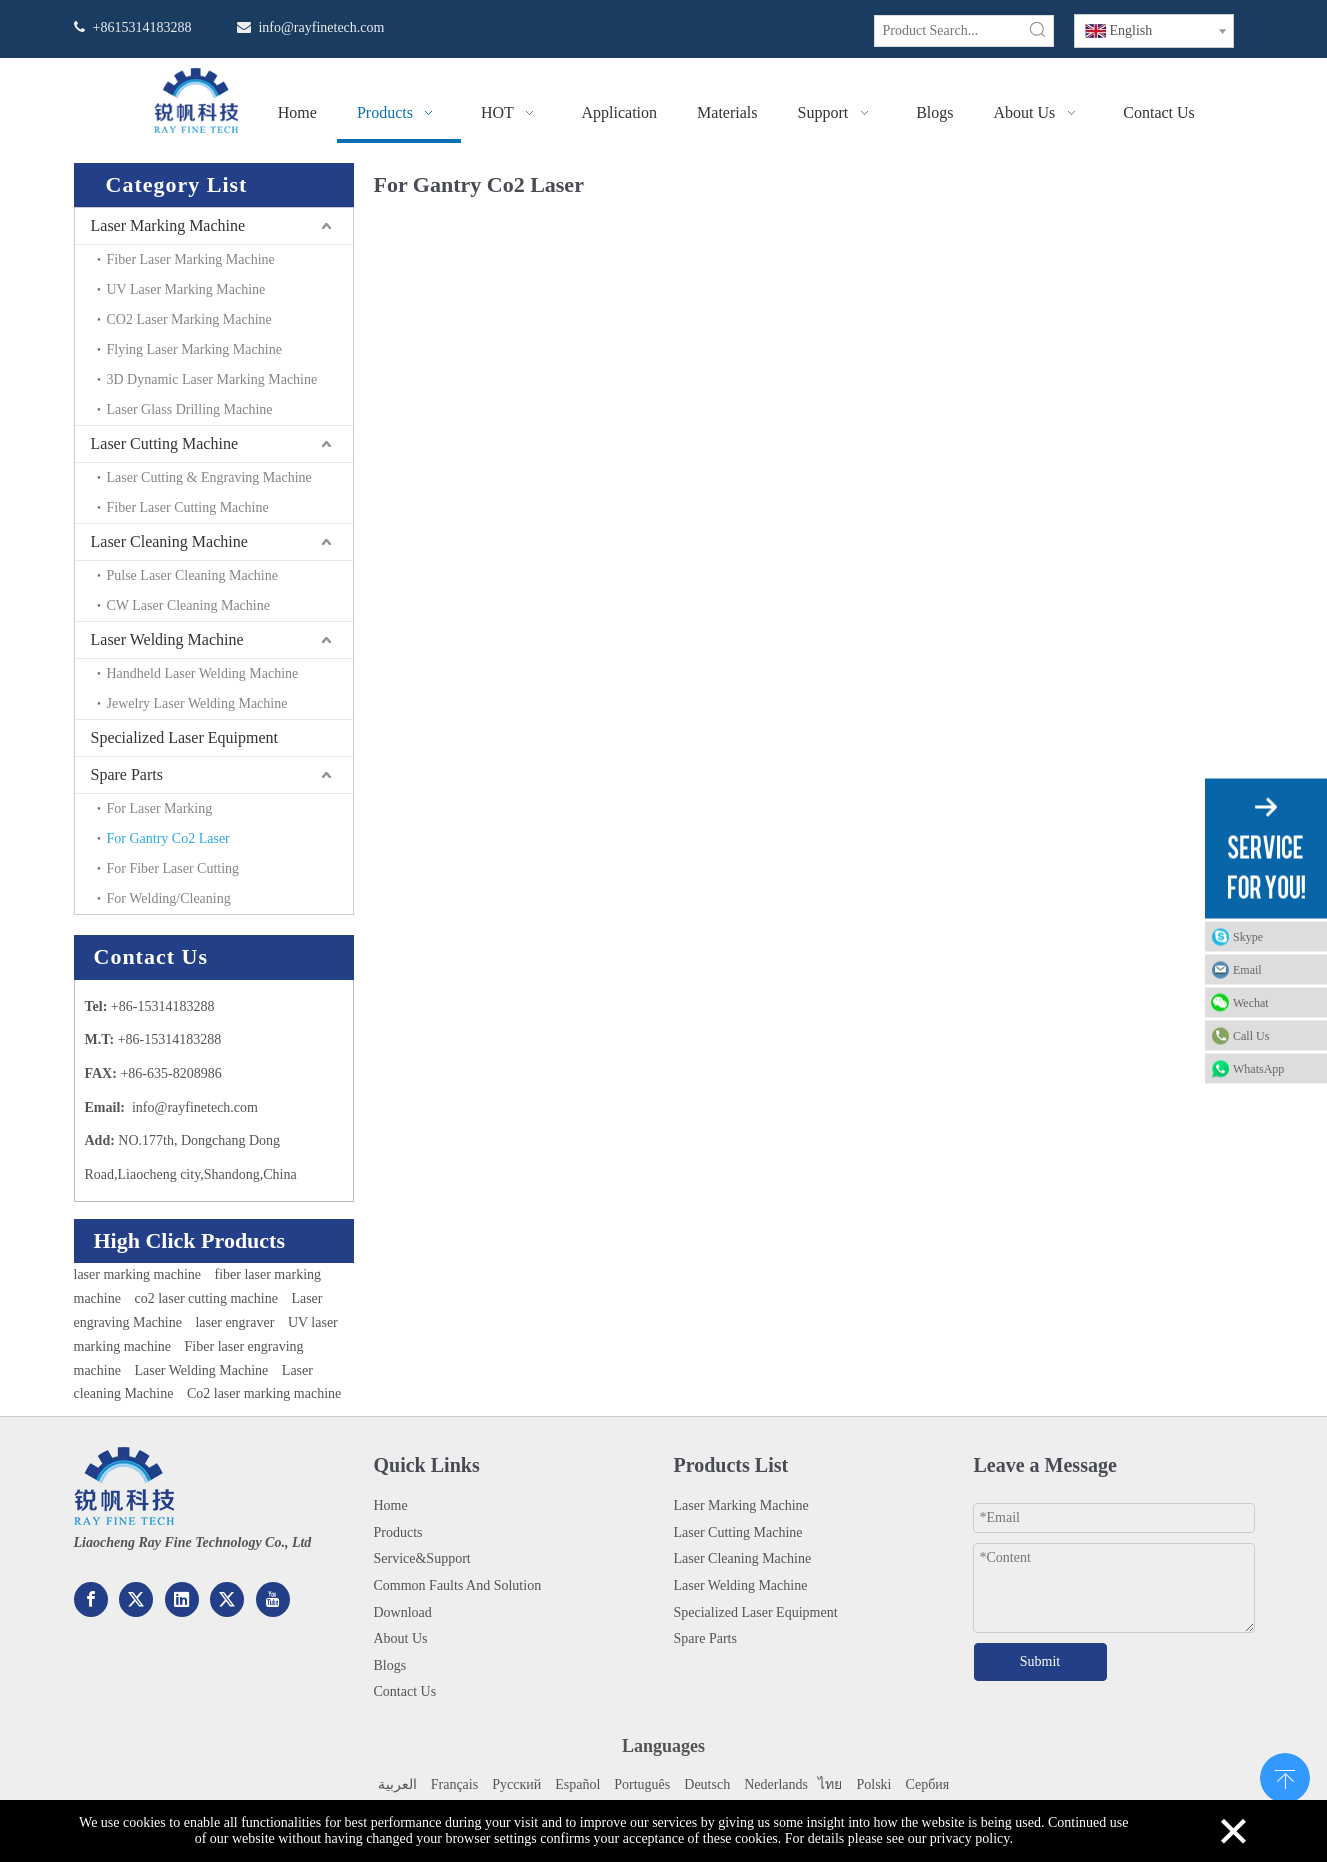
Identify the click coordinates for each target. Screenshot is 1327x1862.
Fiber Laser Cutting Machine (188, 507)
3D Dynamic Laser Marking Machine (212, 379)
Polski (873, 1784)
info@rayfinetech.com (321, 27)
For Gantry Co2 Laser (168, 838)
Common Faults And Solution (458, 1585)
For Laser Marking (160, 808)
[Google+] (136, 1599)
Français (454, 1784)
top (1285, 1776)
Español (577, 1784)
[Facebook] (91, 1599)
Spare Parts (127, 774)
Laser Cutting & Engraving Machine (209, 477)
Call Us (1251, 1036)
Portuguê (639, 1784)
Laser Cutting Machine (165, 443)
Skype (1248, 937)
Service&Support (422, 1558)
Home (391, 1505)
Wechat (1251, 1003)
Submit (1040, 1661)
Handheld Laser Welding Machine (203, 673)
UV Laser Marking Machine (186, 289)
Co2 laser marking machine (264, 1393)
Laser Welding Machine (167, 639)
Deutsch (707, 1784)
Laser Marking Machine (168, 225)
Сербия (927, 1784)
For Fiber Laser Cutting (173, 868)
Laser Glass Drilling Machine (190, 409)
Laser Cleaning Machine (169, 541)
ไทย (829, 1784)
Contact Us (405, 1691)
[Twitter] (227, 1599)
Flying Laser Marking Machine (194, 349)
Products (398, 1532)
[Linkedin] (182, 1599)
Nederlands (776, 1784)
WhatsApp (1258, 1069)
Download (403, 1612)
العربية (397, 1784)
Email (1247, 970)
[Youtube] (273, 1599)
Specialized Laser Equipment (184, 737)
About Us (401, 1638)
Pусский (516, 1784)
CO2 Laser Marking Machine (189, 319)
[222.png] (124, 1486)
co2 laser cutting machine (205, 1298)
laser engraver (234, 1322)
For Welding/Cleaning (169, 898)
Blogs (390, 1665)
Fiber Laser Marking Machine (191, 259)
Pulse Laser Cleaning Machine (192, 575)
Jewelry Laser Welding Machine (197, 703)
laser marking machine (138, 1274)
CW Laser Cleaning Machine (188, 605)
